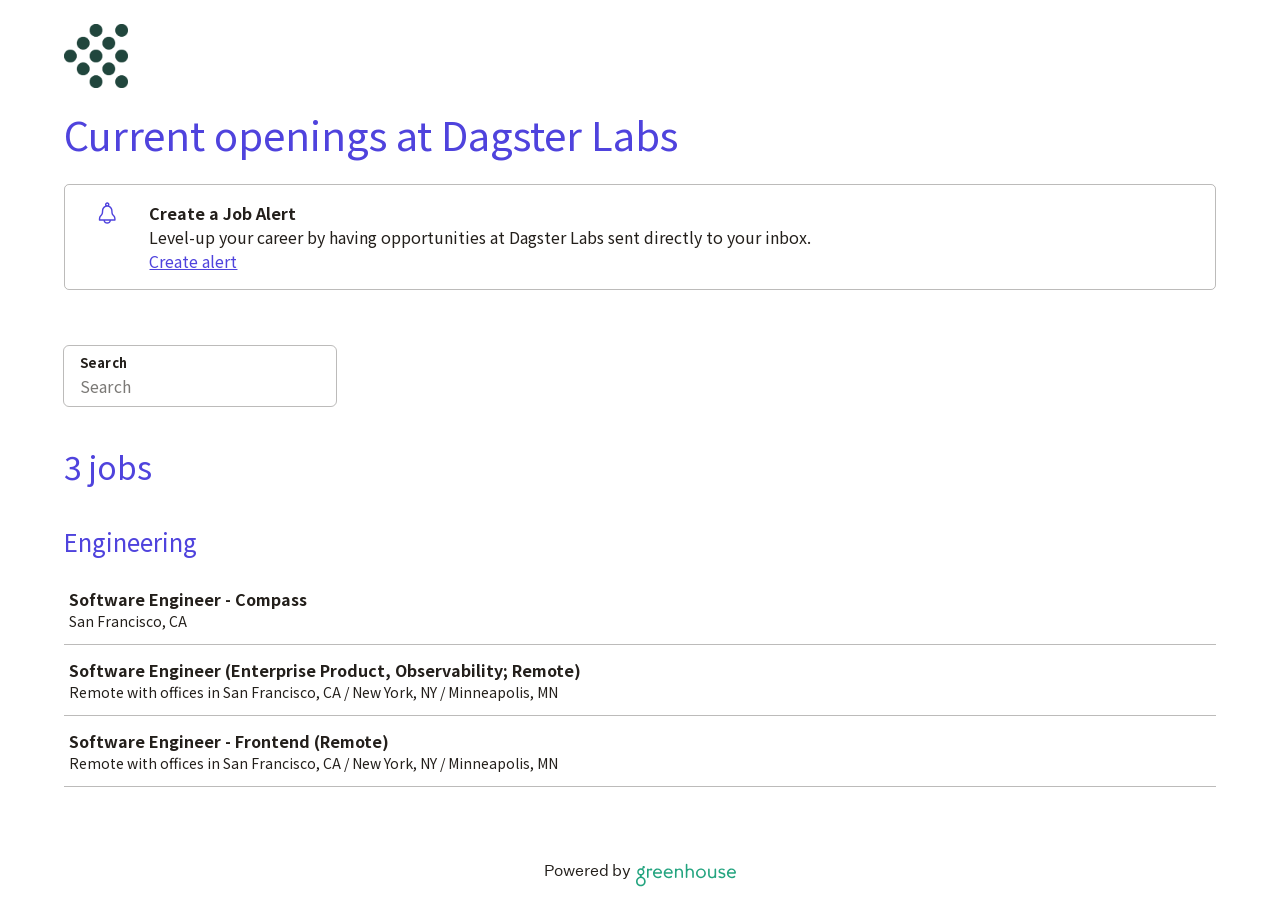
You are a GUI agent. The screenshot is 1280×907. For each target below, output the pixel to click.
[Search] (200, 389)
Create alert (193, 261)
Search (103, 362)
